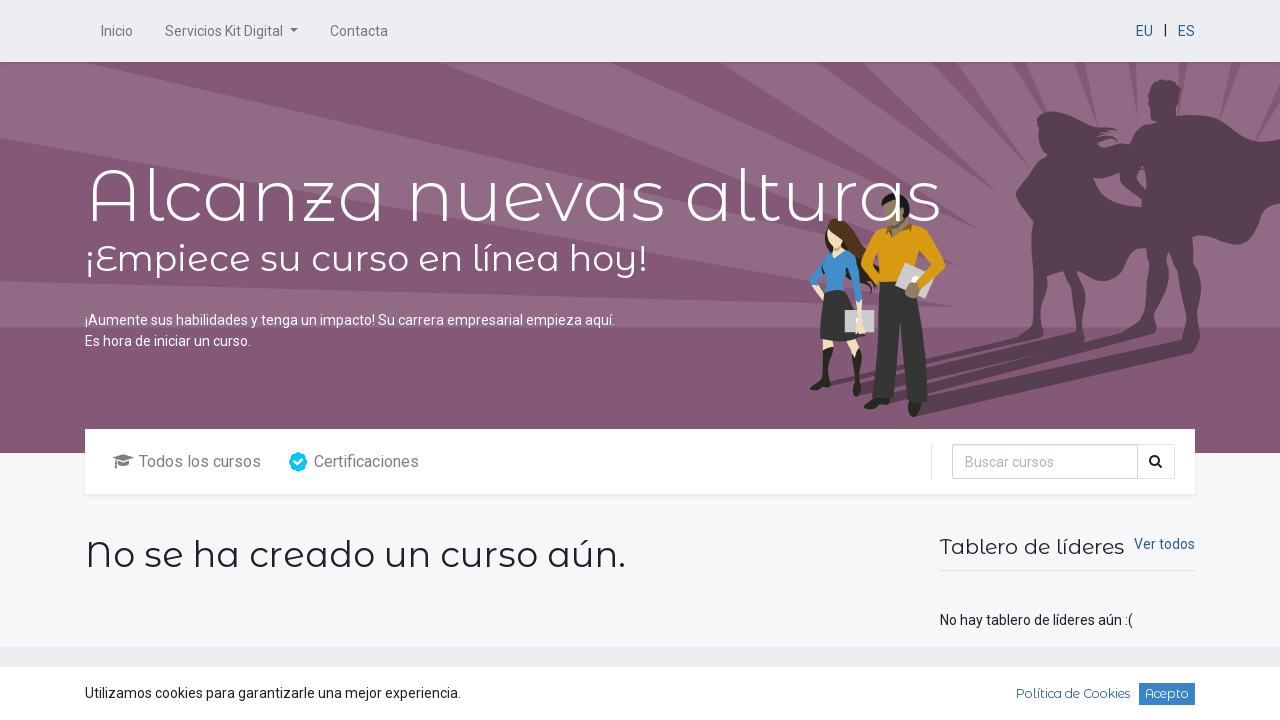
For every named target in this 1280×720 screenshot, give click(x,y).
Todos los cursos (187, 461)
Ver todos (1164, 544)
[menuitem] (117, 31)
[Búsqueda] (1045, 461)
